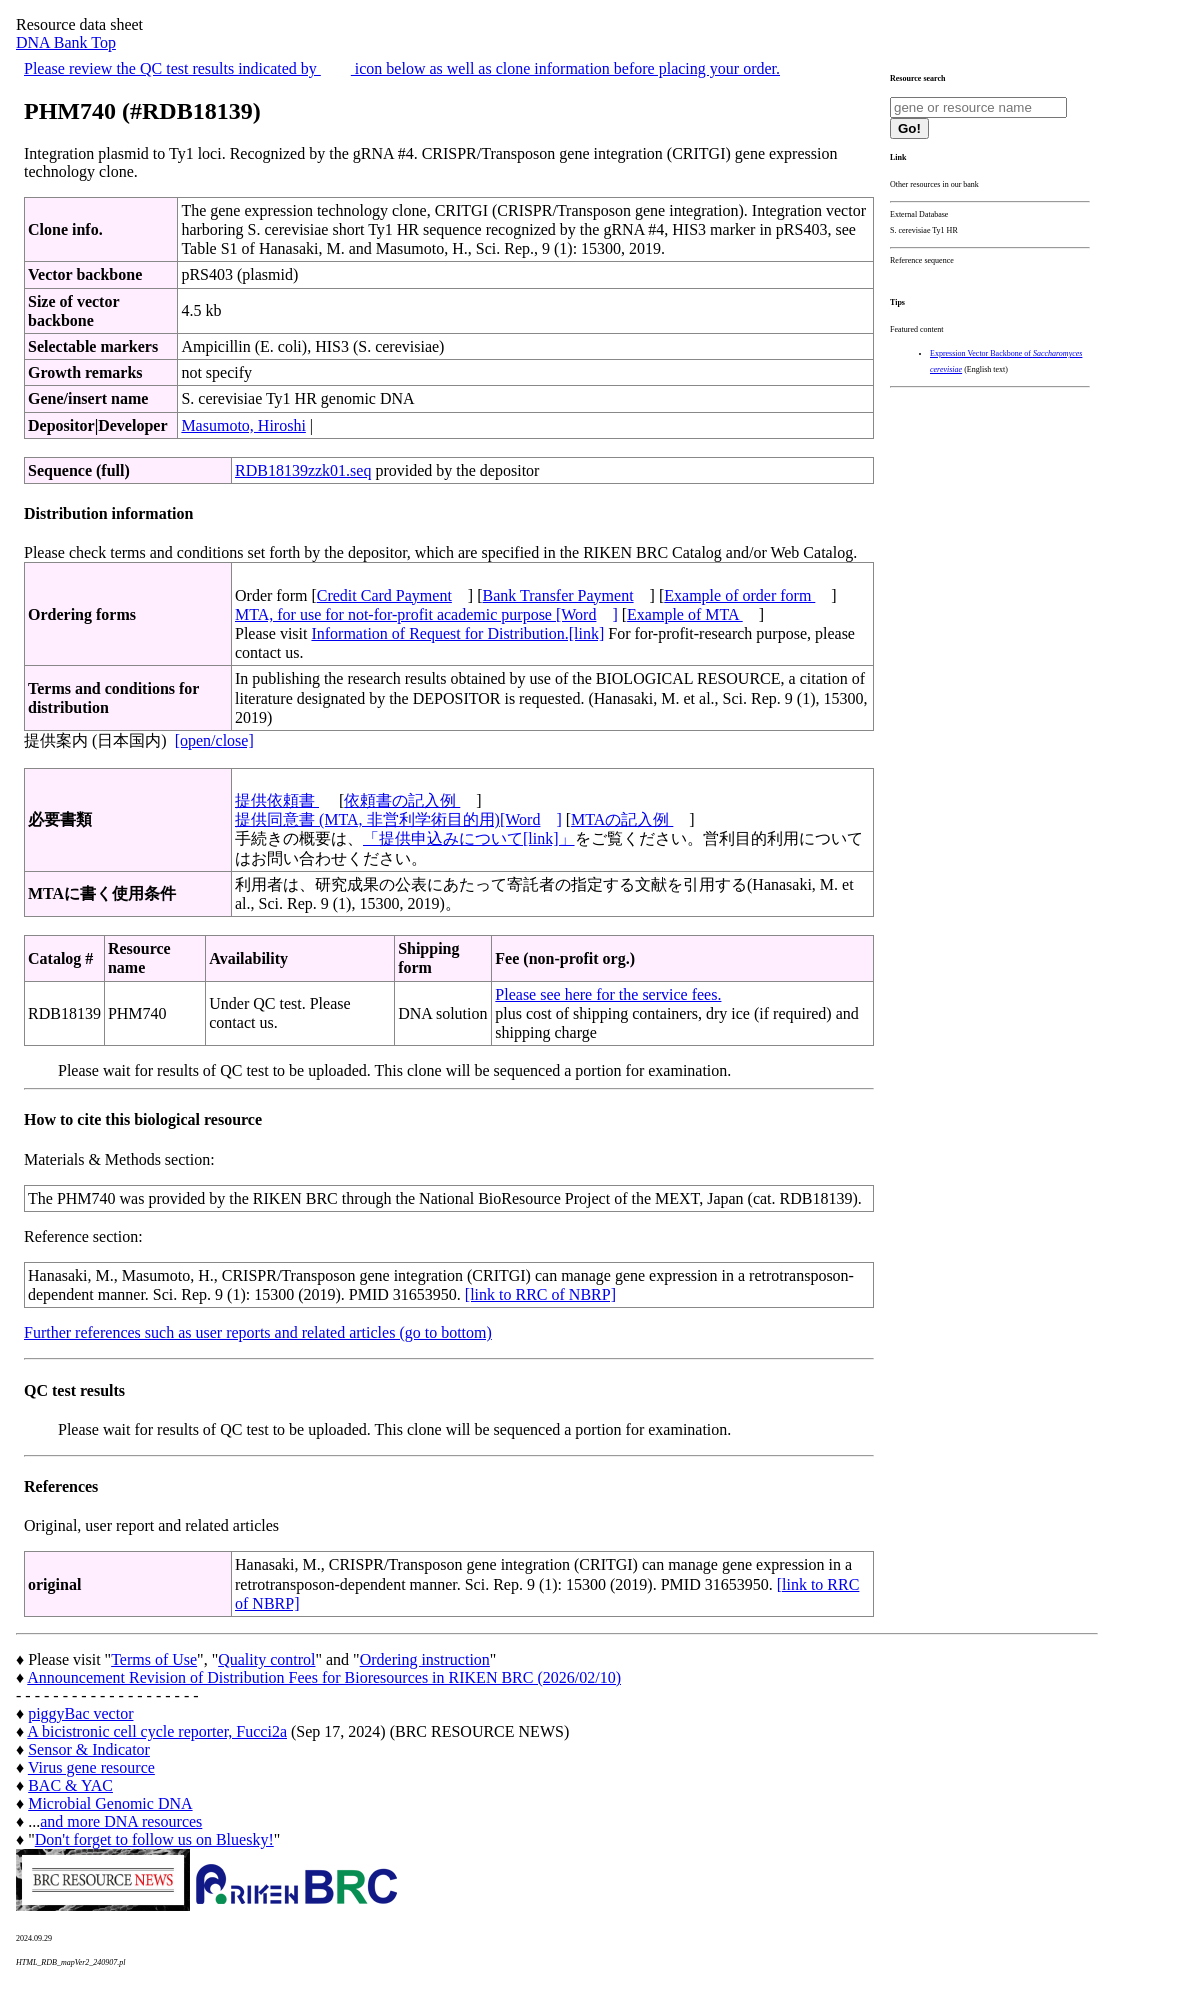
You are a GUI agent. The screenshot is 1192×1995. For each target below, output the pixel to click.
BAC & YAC (70, 1785)
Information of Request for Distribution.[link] (457, 633)
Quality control (266, 1659)
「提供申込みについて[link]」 (469, 838)
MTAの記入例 (622, 819)
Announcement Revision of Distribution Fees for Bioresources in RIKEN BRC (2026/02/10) (324, 1677)
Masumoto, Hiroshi (243, 425)
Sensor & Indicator (89, 1749)
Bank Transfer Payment (558, 595)
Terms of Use (154, 1659)
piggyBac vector (80, 1713)
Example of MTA (685, 614)
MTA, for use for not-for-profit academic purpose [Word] (426, 614)
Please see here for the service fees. (608, 994)
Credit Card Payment (384, 595)
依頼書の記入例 (402, 800)
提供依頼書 (277, 800)
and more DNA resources (121, 1821)
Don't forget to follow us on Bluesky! (154, 1839)
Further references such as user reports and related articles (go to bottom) (258, 1332)
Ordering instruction (425, 1659)
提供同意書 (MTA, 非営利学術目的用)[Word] (398, 819)
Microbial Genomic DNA (110, 1803)
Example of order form (739, 595)
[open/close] (214, 740)
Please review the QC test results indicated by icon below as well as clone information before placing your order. (402, 68)
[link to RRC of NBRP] (540, 1294)
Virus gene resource (91, 1767)
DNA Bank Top (66, 42)
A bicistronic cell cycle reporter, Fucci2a (157, 1731)
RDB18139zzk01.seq (303, 470)
